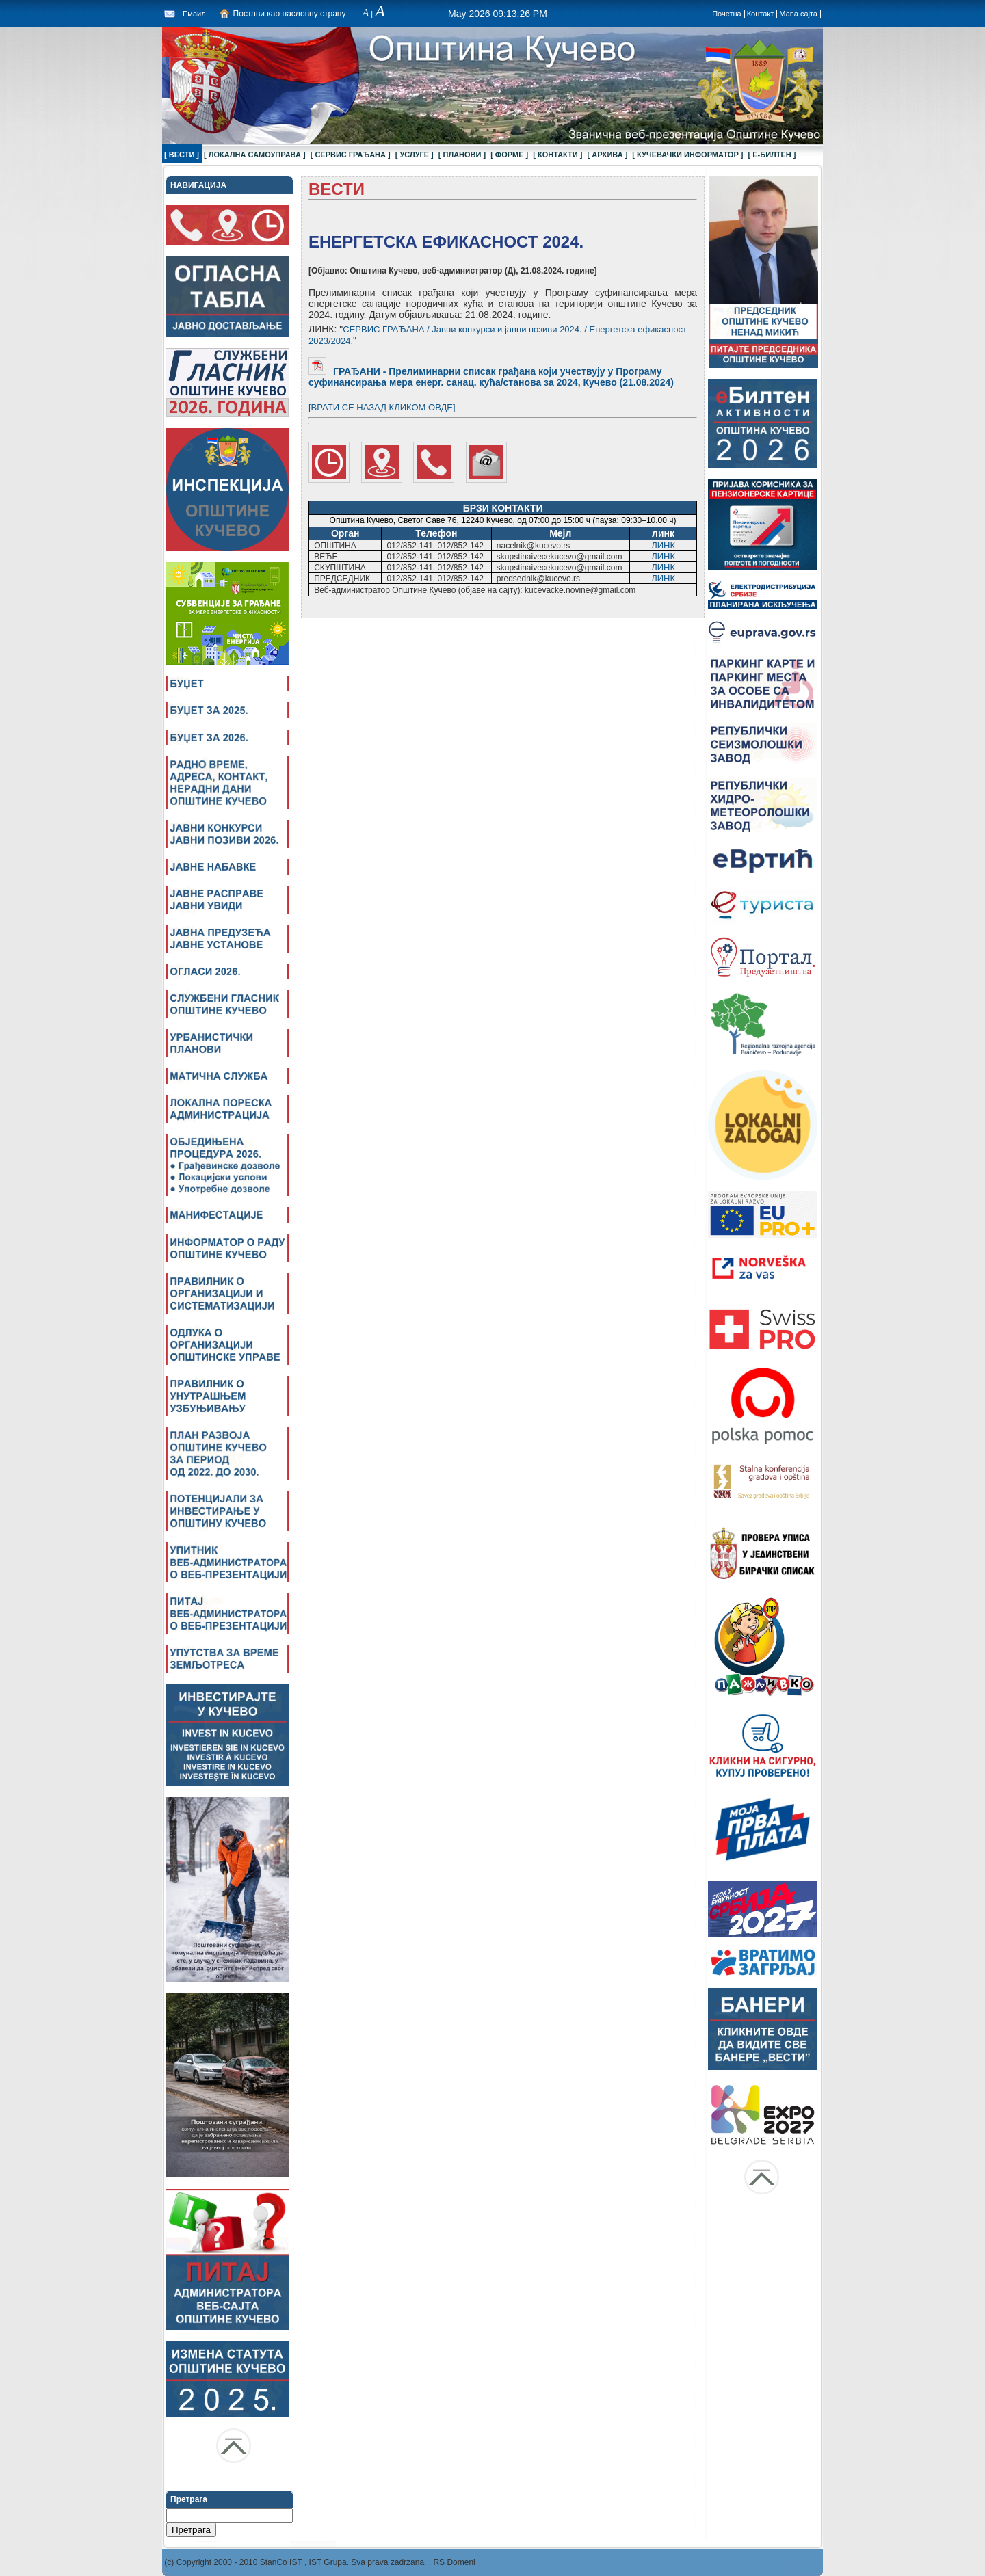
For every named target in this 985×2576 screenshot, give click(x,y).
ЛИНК (663, 545)
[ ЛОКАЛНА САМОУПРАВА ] (255, 154)
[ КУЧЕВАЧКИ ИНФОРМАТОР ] (687, 154)
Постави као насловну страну (289, 13)
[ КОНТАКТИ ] (557, 154)
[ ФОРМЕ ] (509, 154)
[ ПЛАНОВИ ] (462, 154)
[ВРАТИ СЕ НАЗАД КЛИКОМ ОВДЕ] (382, 407)
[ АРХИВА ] (607, 154)
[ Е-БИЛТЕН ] (772, 154)
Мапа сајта (798, 14)
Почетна (726, 14)
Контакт (760, 14)
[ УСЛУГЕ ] (414, 154)
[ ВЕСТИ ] (181, 154)
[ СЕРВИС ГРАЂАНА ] (351, 154)
